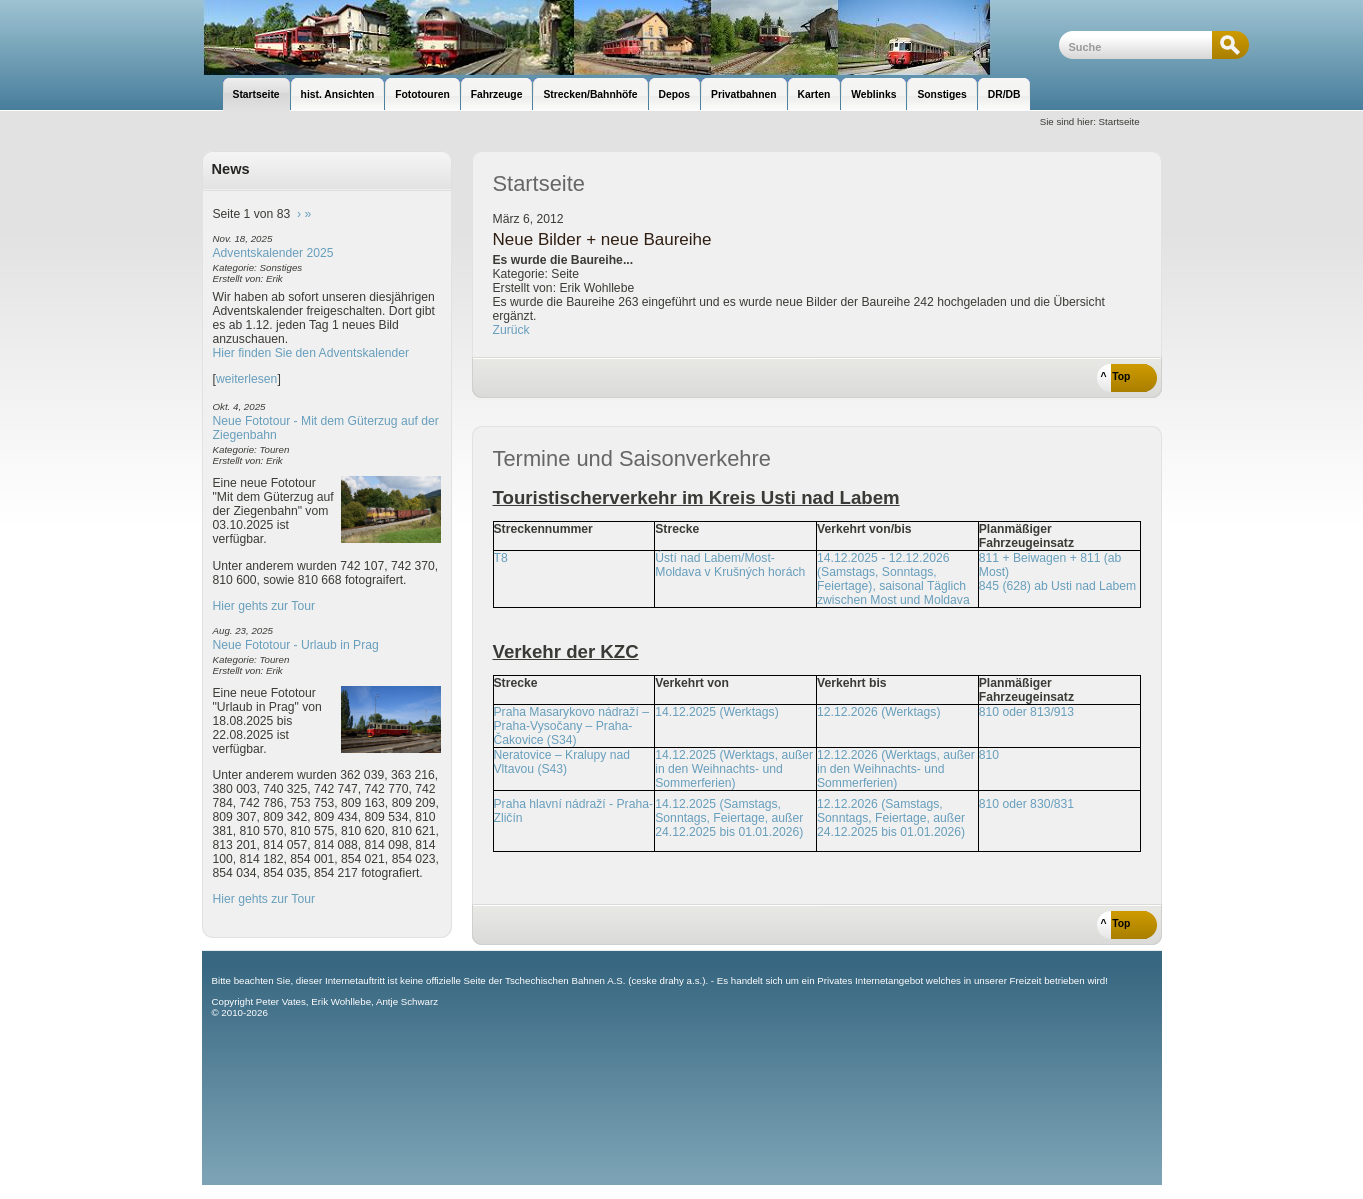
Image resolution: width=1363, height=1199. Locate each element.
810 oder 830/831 (1026, 804)
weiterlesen (247, 379)
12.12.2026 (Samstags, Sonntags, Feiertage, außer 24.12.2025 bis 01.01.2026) (891, 818)
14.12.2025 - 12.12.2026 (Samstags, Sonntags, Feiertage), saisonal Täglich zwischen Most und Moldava (893, 579)
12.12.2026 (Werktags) (878, 712)
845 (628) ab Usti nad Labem (1057, 586)
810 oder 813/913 (1026, 712)
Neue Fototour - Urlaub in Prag (296, 645)
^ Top (1116, 376)
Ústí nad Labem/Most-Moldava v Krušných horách (730, 565)
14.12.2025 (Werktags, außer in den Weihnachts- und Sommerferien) (734, 769)
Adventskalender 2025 (273, 253)
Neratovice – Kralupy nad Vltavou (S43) (562, 762)
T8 (501, 558)
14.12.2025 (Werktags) (716, 712)
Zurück (511, 330)
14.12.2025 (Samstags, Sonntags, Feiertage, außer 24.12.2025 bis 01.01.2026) (729, 818)
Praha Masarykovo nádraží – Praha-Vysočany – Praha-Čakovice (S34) (571, 726)
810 (989, 755)
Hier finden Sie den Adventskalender (311, 353)
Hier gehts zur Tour (264, 606)
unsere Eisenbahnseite (630, 37)
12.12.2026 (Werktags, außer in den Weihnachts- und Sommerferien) (896, 769)
